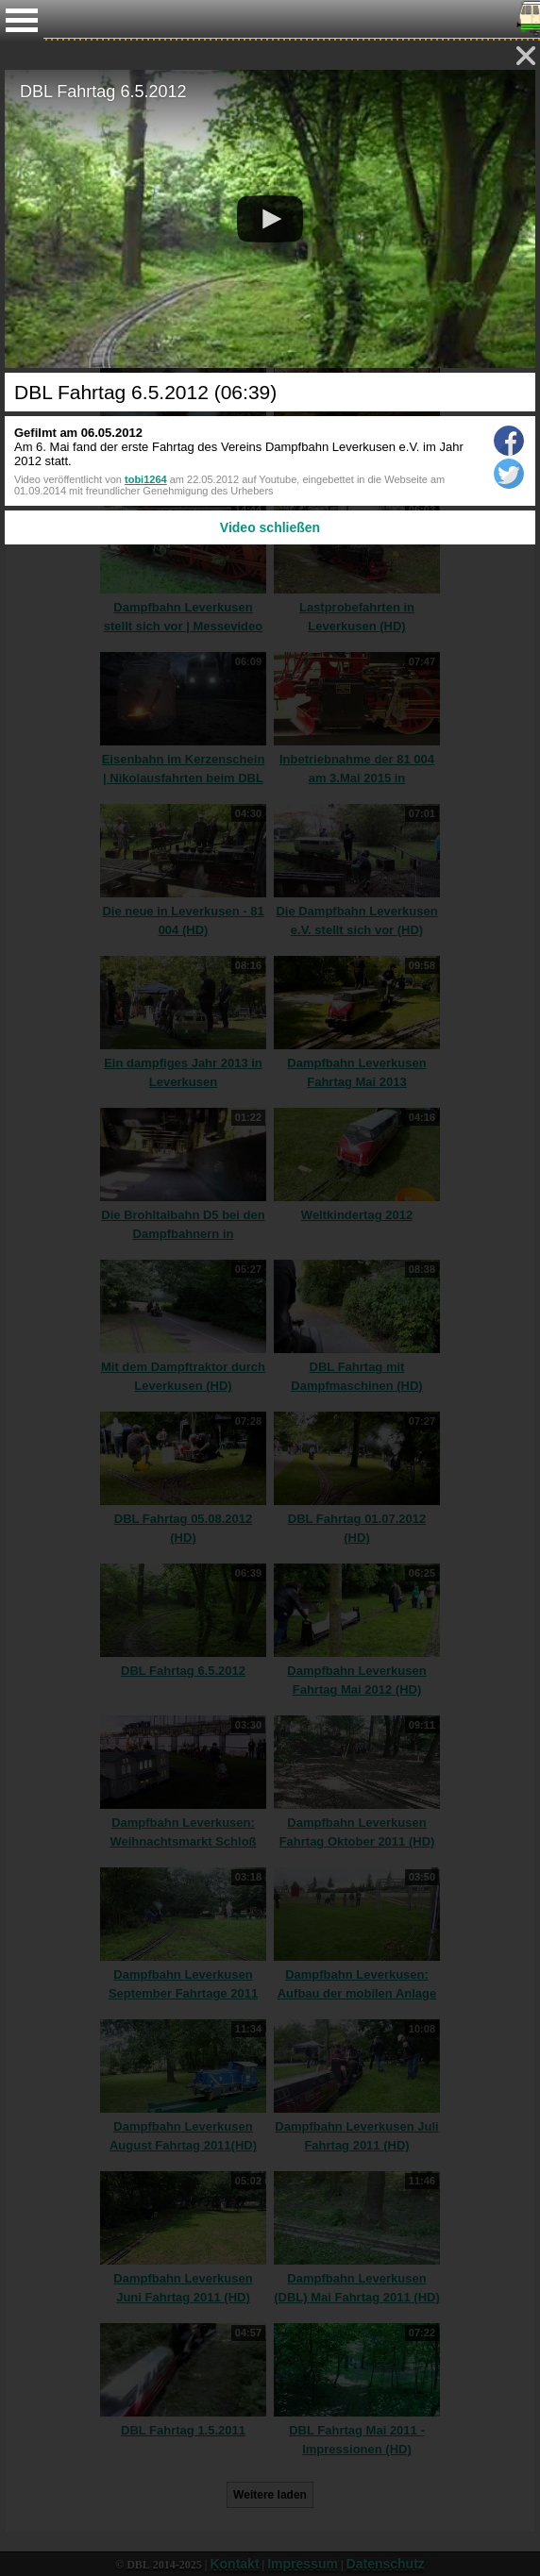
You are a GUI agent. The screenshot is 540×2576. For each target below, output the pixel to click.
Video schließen (270, 527)
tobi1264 (146, 479)
